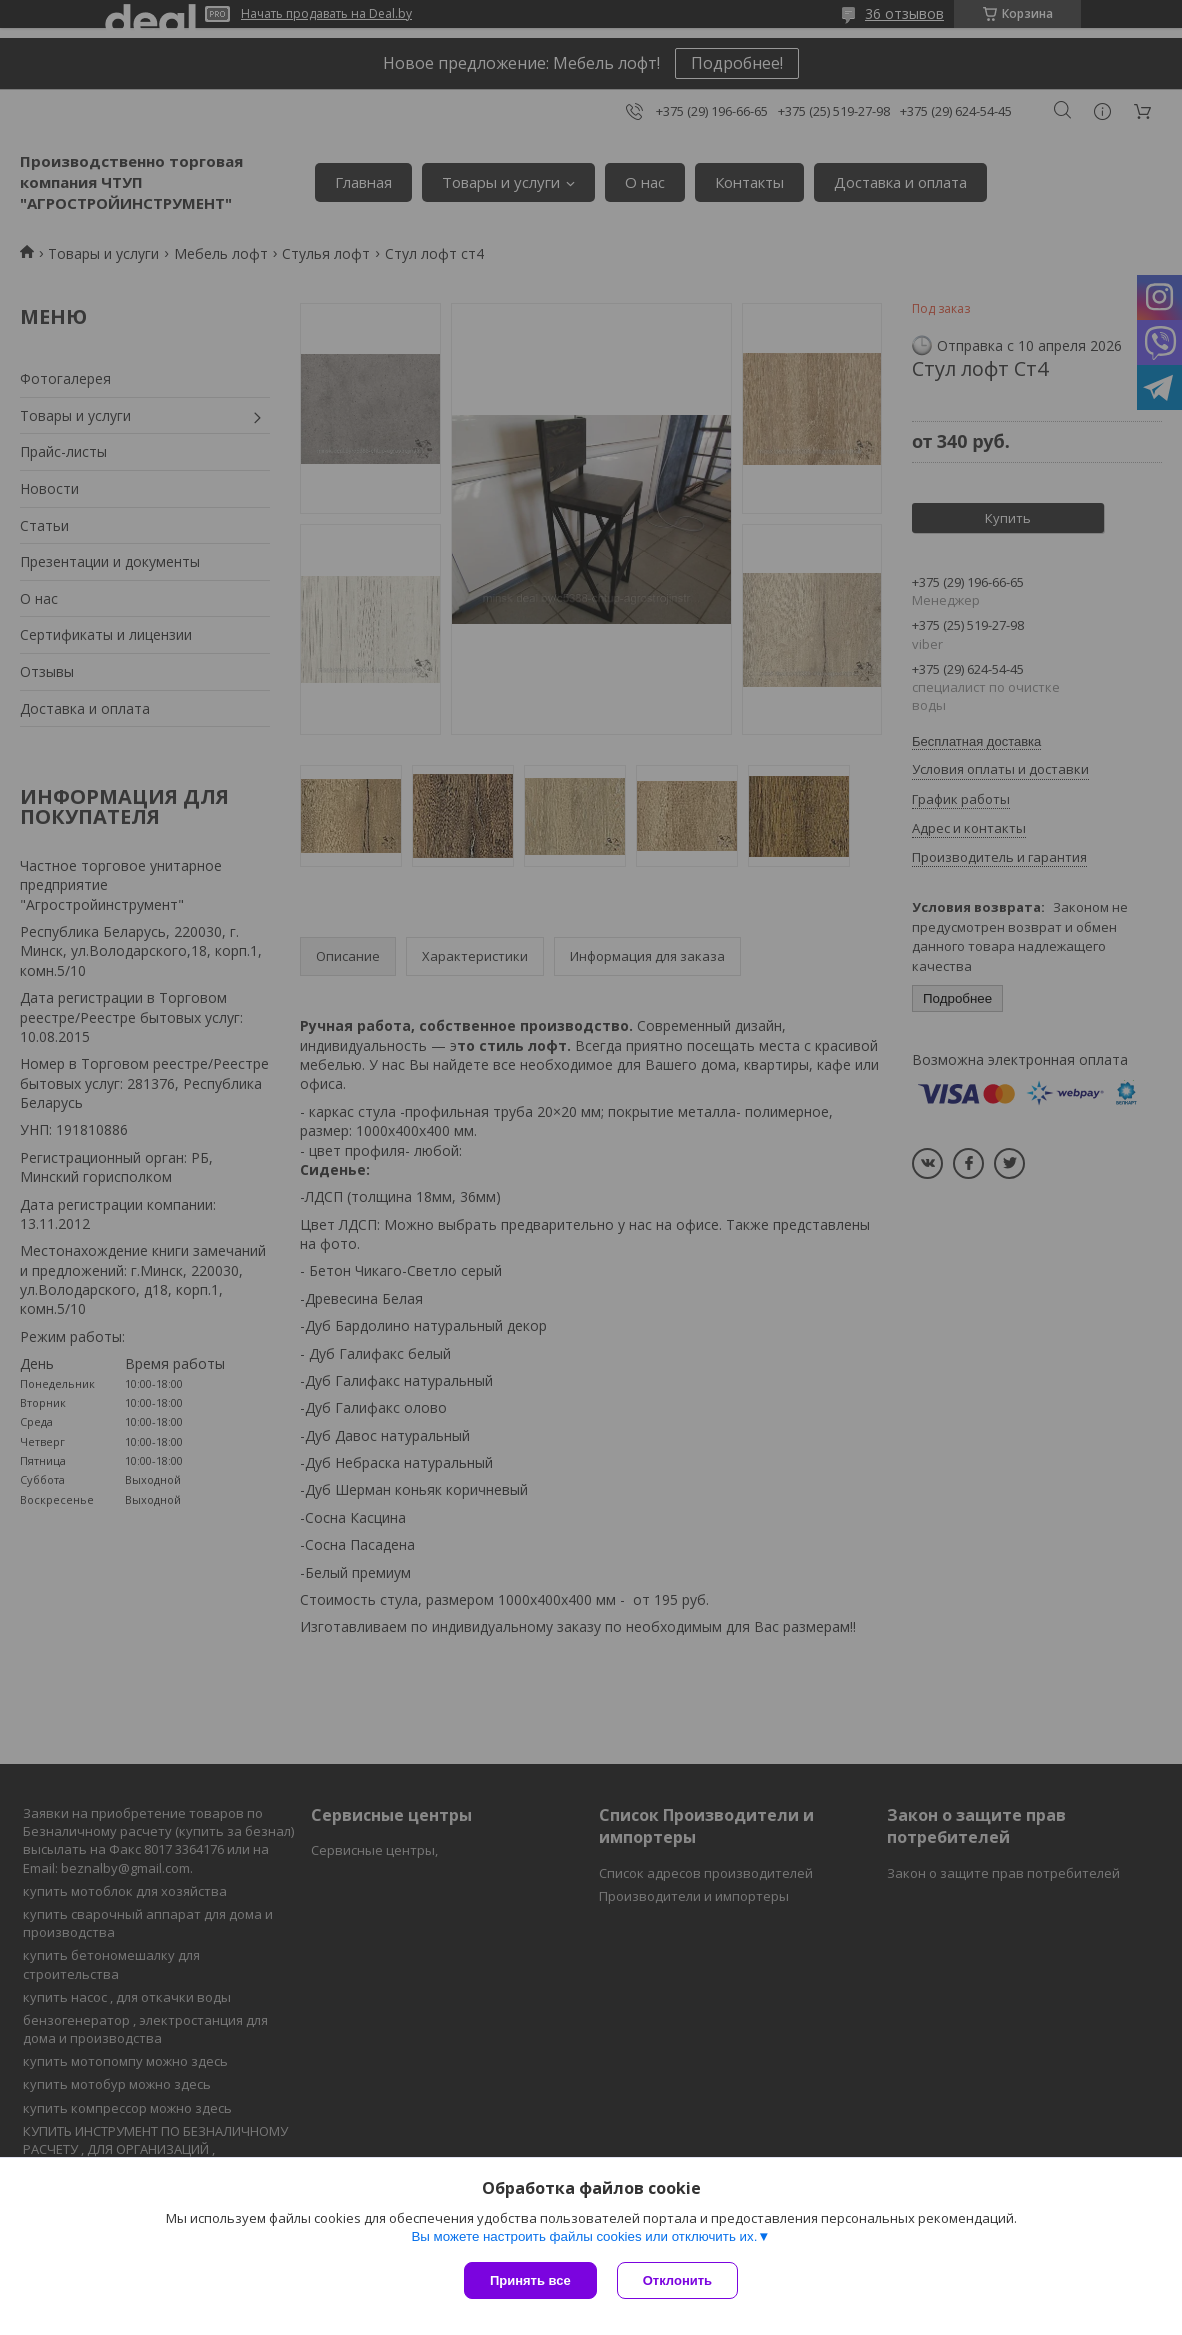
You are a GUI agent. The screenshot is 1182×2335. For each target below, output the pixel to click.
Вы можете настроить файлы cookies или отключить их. (584, 2236)
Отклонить (677, 2280)
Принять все (530, 2280)
